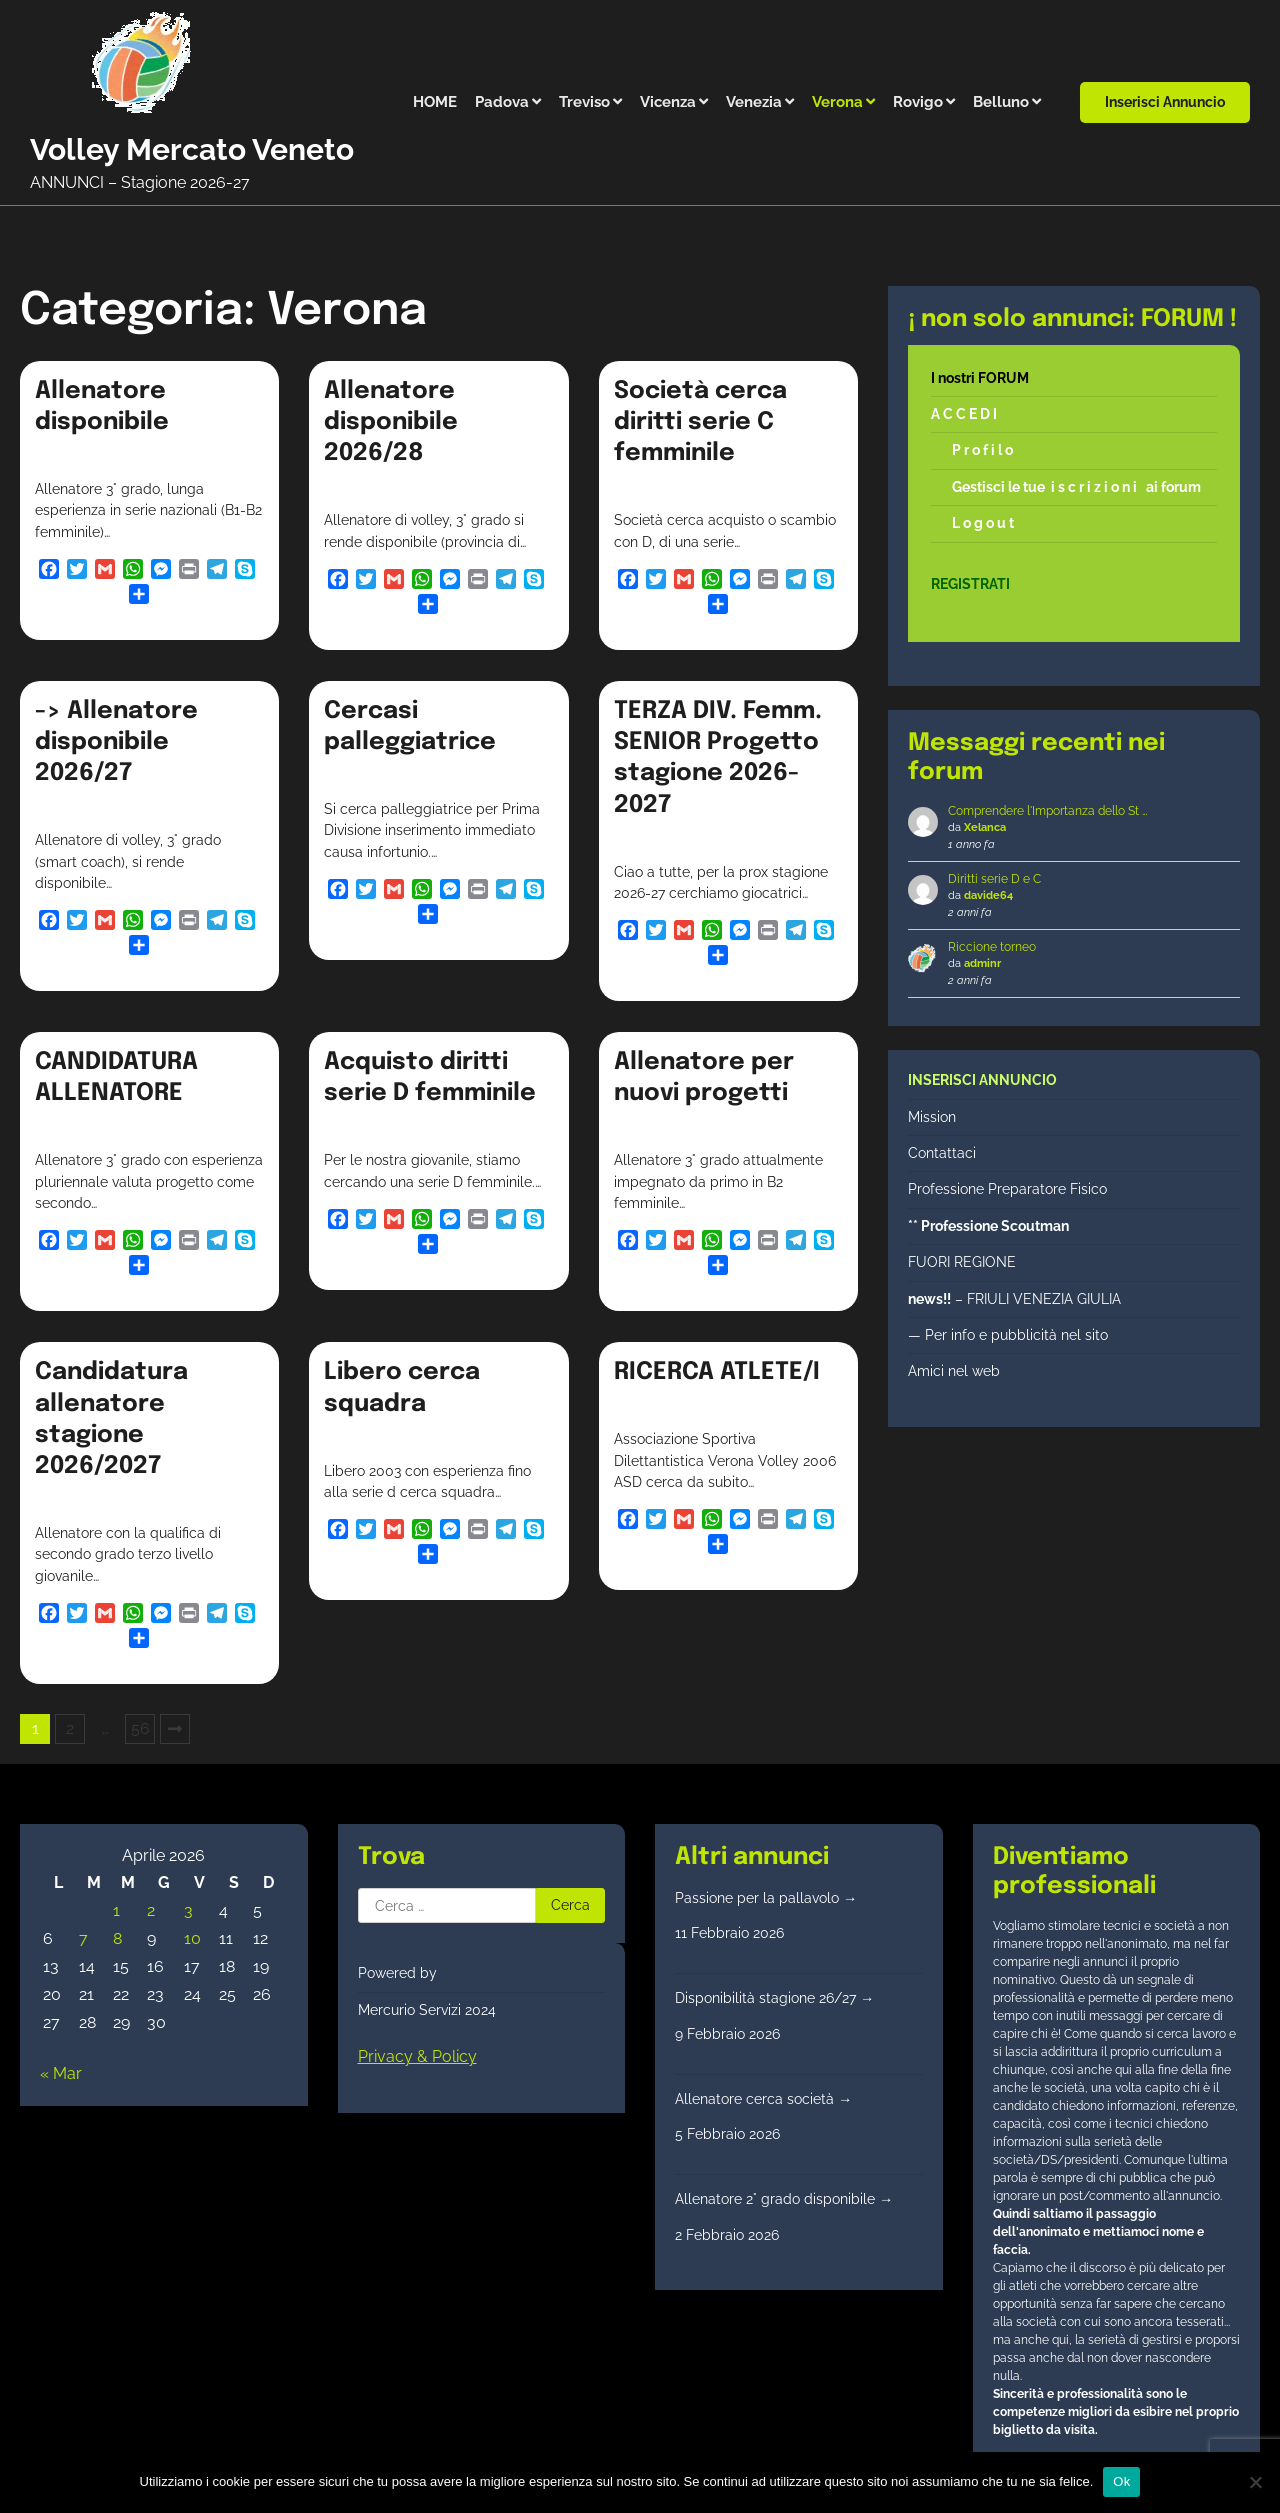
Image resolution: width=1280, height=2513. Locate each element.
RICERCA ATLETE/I (717, 1372)
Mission (932, 1117)
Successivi (175, 1729)
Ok (1121, 2481)
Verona (837, 102)
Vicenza (668, 102)
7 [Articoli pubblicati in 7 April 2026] (83, 1938)
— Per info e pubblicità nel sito (1008, 1335)
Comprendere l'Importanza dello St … (1047, 811)
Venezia (754, 102)
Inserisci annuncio (1165, 102)
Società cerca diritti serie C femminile (700, 422)
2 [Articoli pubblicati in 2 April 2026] (151, 1910)
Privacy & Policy (417, 2056)
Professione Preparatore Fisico (1007, 1189)
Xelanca (985, 827)
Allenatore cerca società (763, 2099)
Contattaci (942, 1153)
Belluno (1001, 102)
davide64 (988, 895)
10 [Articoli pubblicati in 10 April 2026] (192, 1938)
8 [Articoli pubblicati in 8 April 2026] (117, 1938)
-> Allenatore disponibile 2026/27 (116, 742)
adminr (982, 963)
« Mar (61, 2073)
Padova (502, 102)
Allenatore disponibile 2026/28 (391, 422)
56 (140, 1728)
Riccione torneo (992, 947)
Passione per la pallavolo (766, 1898)
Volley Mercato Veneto (192, 149)
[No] (1255, 2482)
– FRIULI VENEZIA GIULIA (1014, 1299)
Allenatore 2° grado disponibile (784, 2199)
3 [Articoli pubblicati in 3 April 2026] (188, 1910)
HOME (435, 102)
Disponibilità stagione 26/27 (774, 1998)
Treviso (584, 102)
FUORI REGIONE (962, 1262)
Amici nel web (954, 1371)
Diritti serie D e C (994, 879)
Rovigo (918, 102)
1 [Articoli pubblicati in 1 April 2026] (116, 1910)
